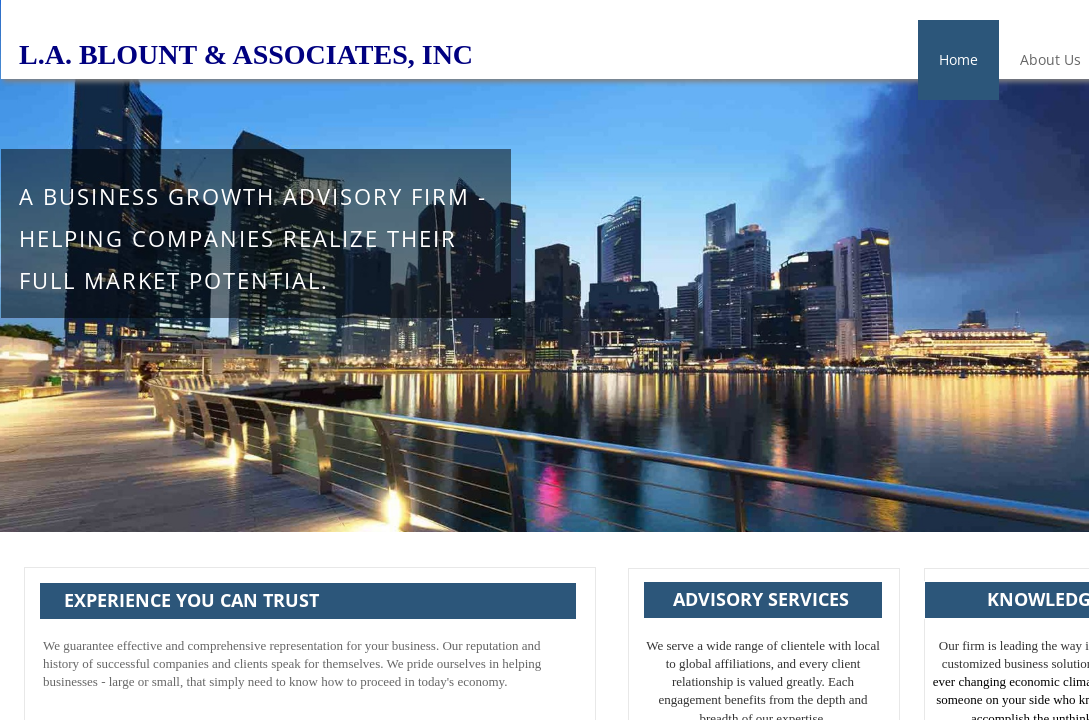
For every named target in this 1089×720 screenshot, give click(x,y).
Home (958, 59)
